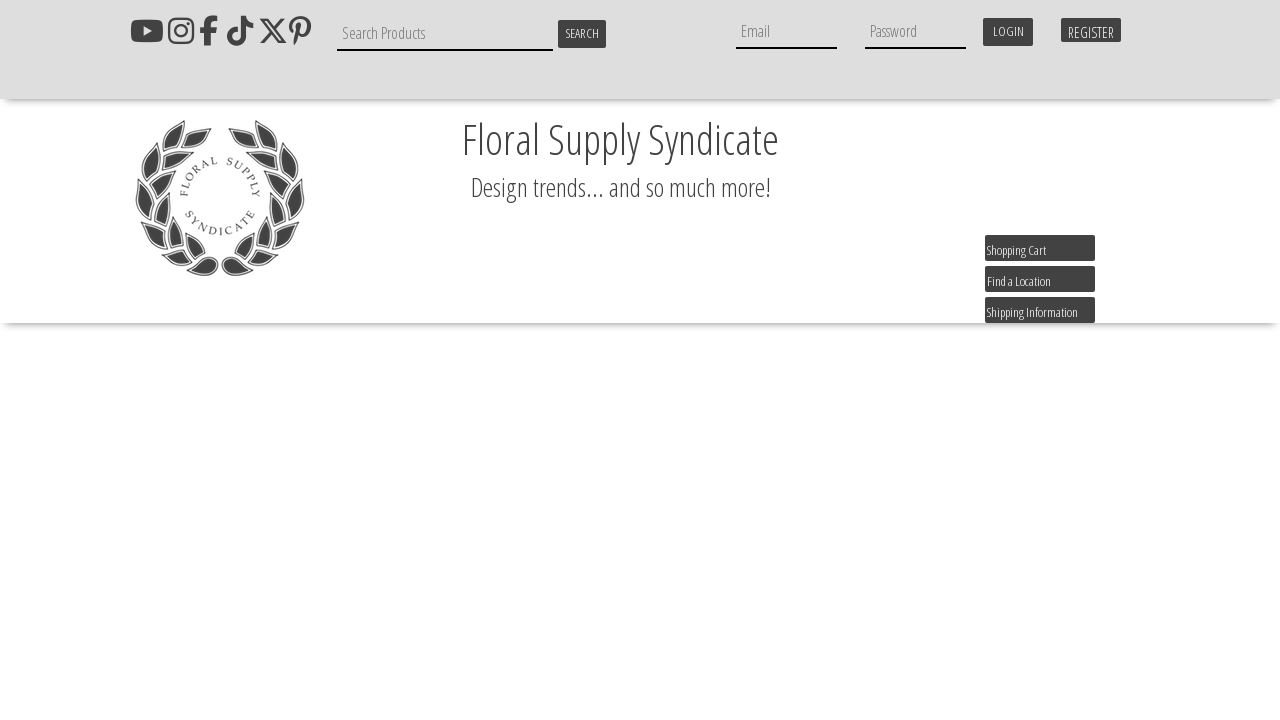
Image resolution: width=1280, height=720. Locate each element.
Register (1091, 32)
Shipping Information (1032, 312)
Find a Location (1019, 281)
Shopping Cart (1016, 250)
